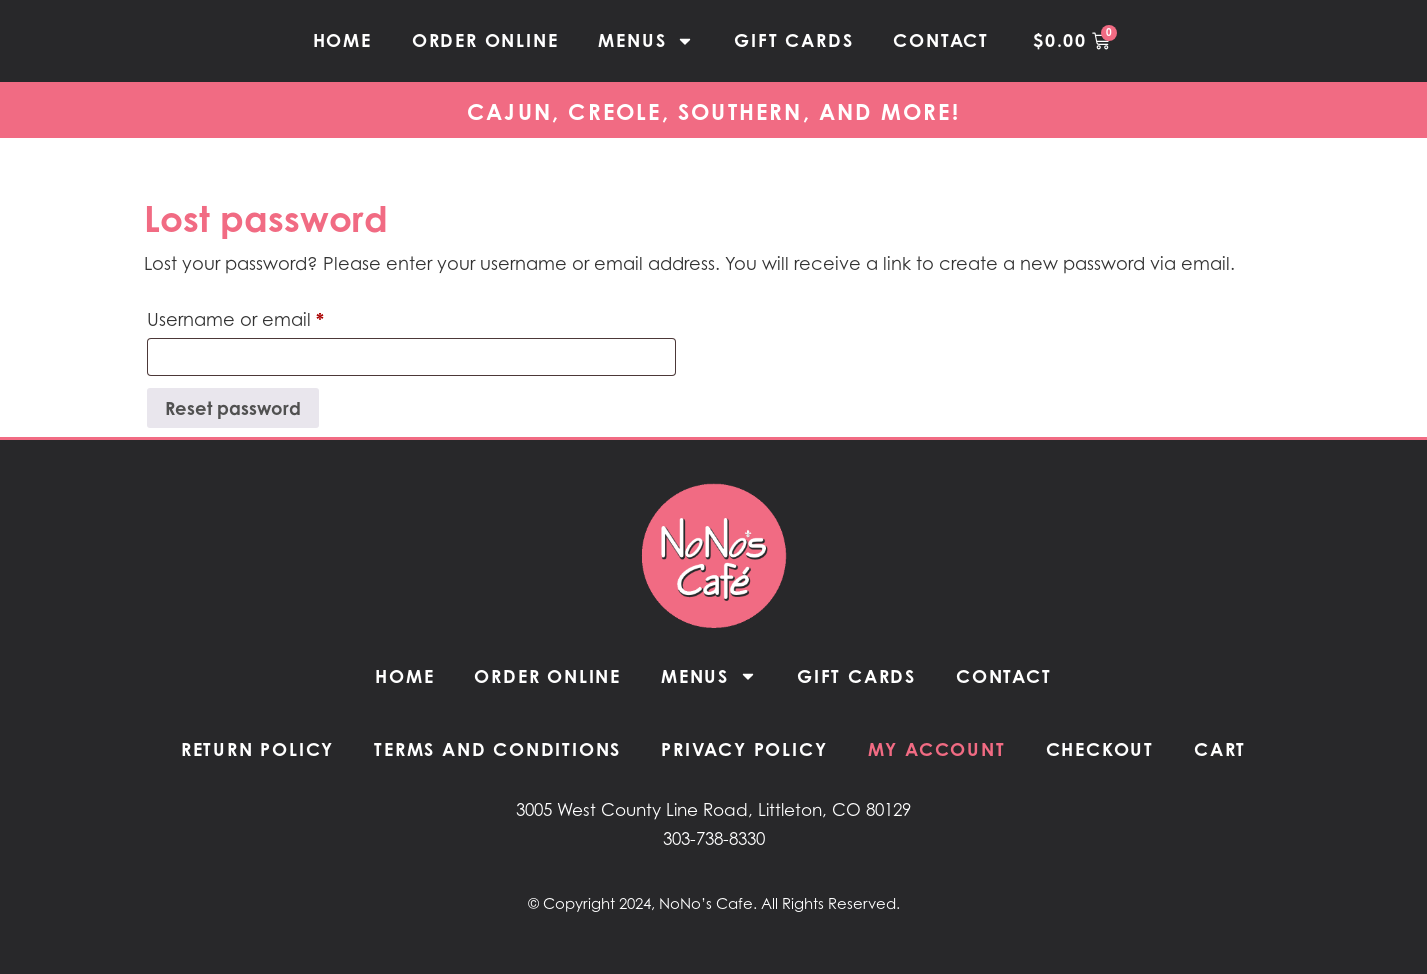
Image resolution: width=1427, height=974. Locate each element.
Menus (646, 41)
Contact (941, 40)
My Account (937, 749)
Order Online (485, 40)
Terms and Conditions (497, 749)
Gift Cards (793, 40)
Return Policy (257, 749)
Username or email (274, 315)
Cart (1220, 749)
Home (342, 40)
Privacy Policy (744, 749)
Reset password (233, 408)
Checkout (1100, 749)
